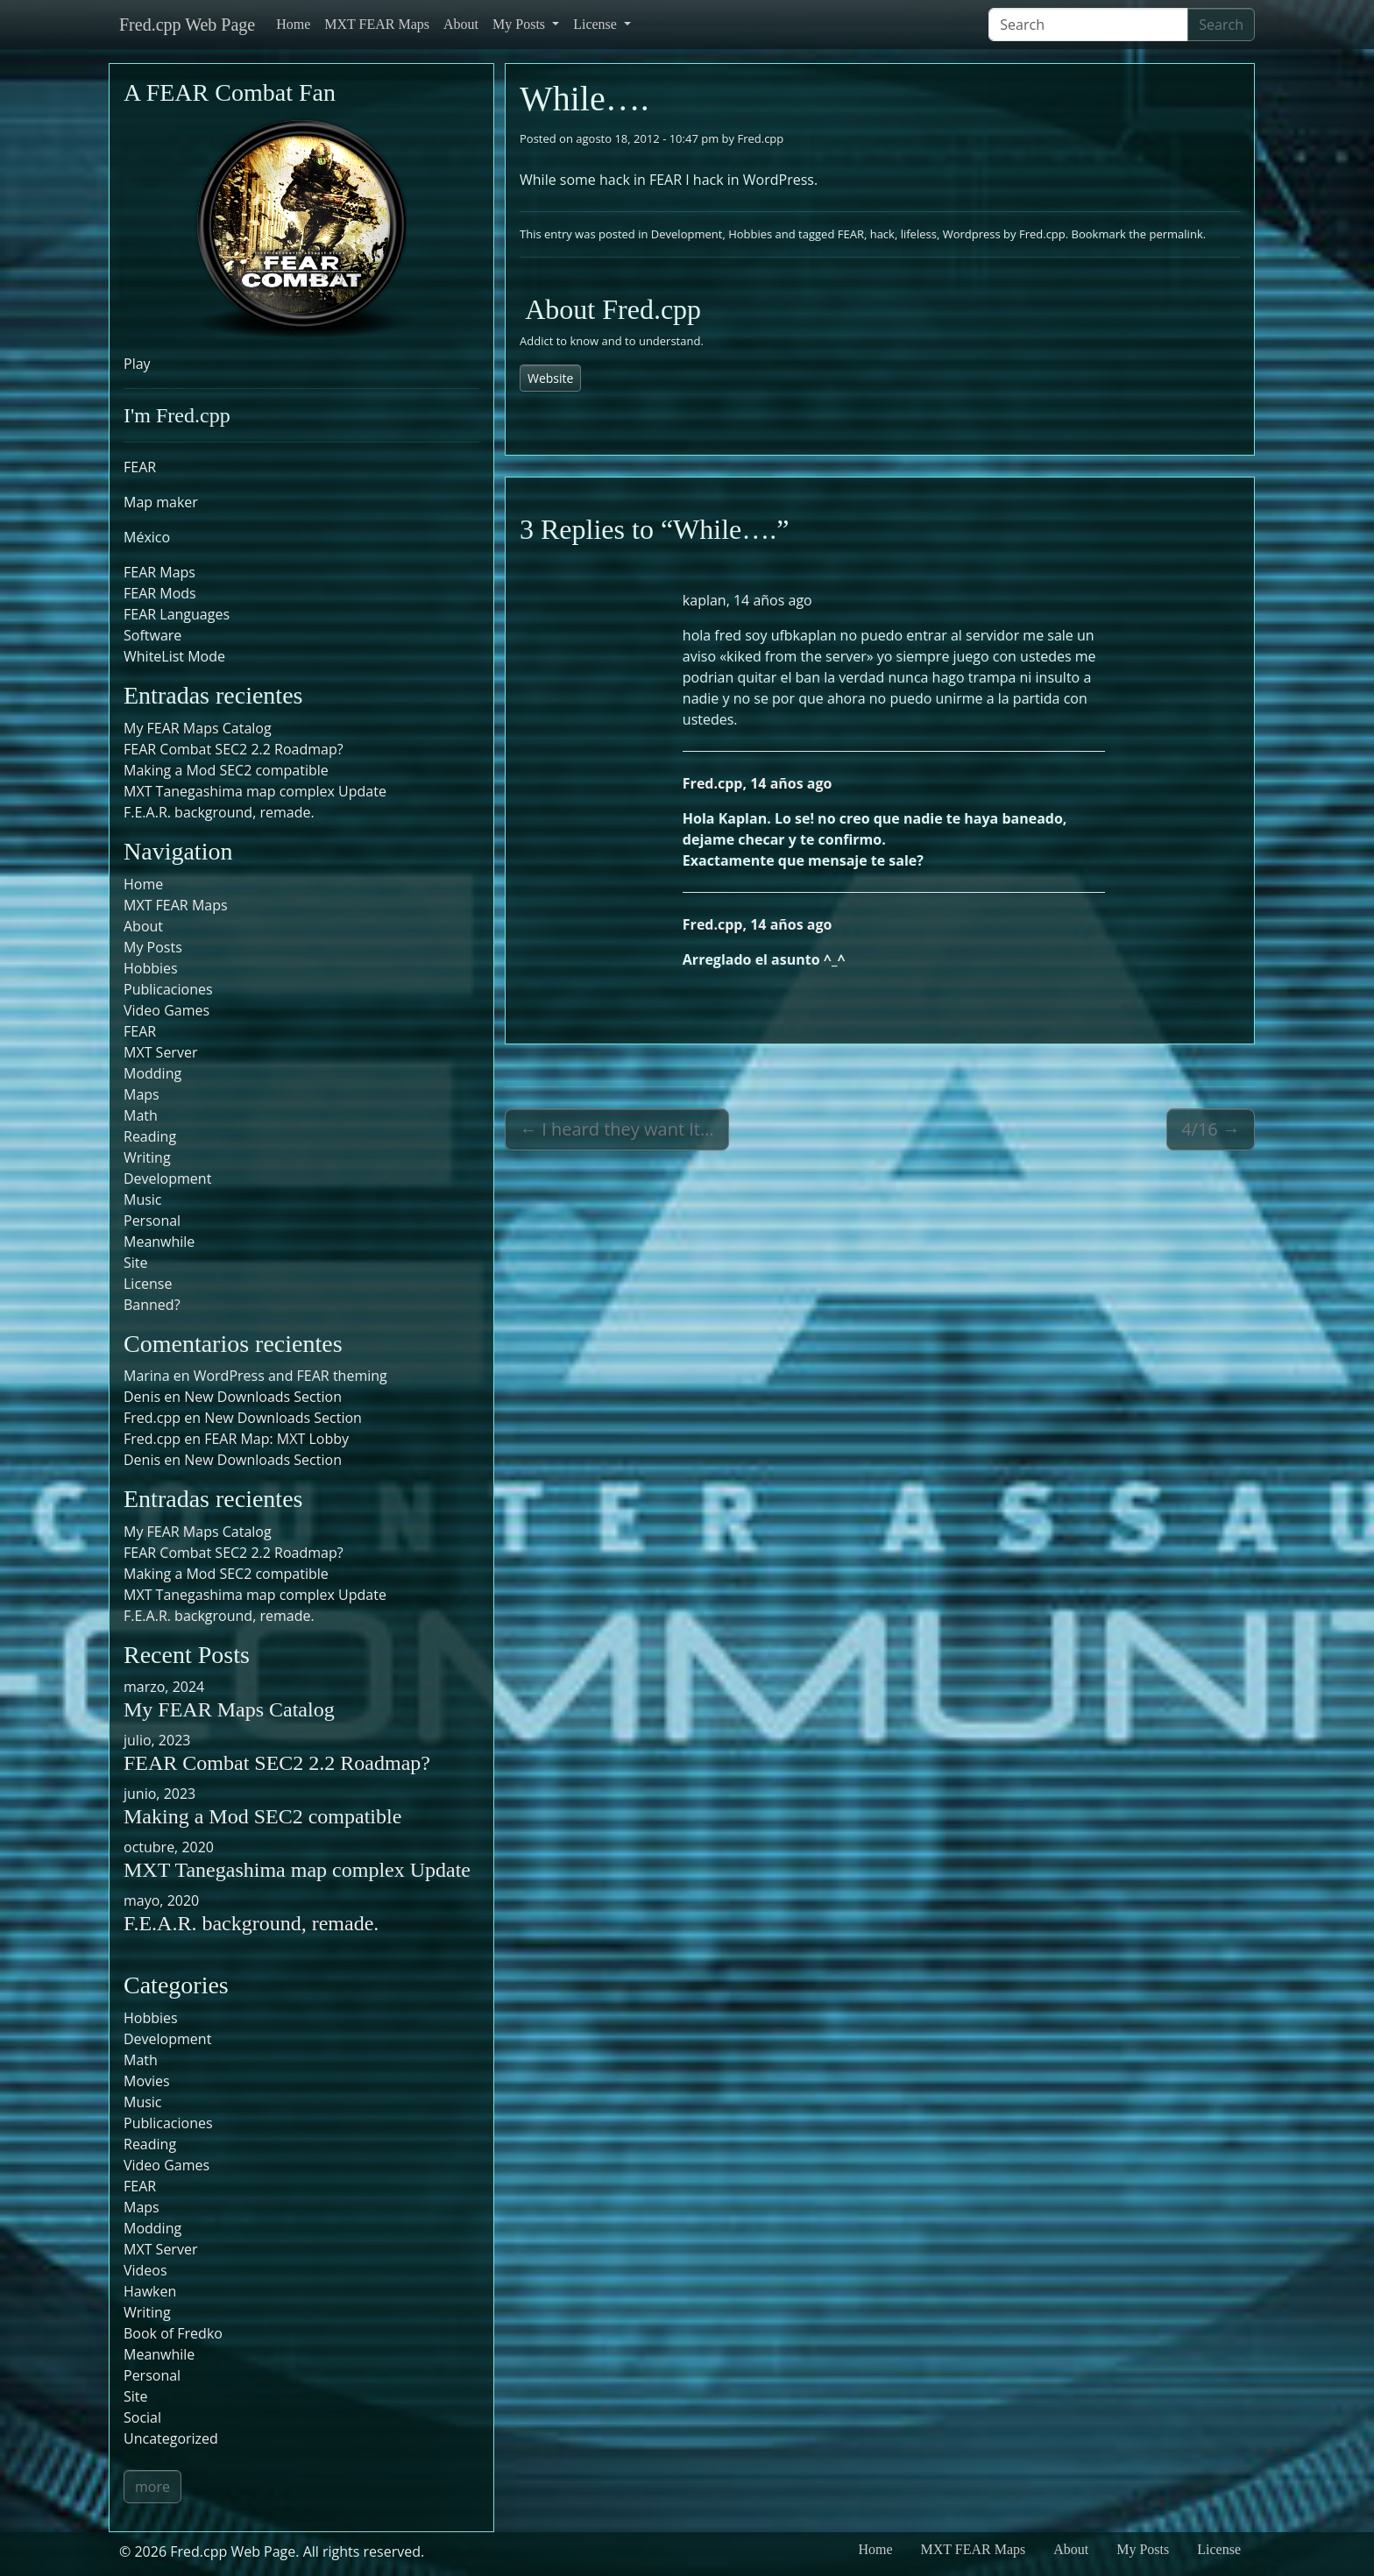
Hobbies (750, 234)
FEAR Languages (177, 614)
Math (141, 1115)
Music (143, 1199)
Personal (152, 1220)
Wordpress (972, 234)
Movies (147, 2081)
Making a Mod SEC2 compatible (226, 770)
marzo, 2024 (164, 1686)
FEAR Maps (159, 572)
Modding (152, 1073)
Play (137, 363)
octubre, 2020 (169, 1847)
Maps (141, 1094)
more (152, 2486)
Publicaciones (168, 989)
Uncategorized (171, 2438)
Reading (150, 1136)
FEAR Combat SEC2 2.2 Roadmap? (234, 749)
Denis (142, 1459)
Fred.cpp (760, 138)
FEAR (851, 234)
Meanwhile (159, 1241)
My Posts (520, 24)
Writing (147, 1157)
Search (1221, 24)
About (460, 24)
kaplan (704, 600)
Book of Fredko (173, 2333)
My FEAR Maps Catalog (198, 728)
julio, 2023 (157, 1740)
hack (882, 234)
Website (550, 378)
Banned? (152, 1304)
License (596, 24)
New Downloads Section (263, 1396)
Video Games (166, 1010)
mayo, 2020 (161, 1900)
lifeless (919, 234)
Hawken (150, 2291)
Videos (145, 2270)
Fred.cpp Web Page (187, 24)
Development (687, 234)
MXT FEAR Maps (376, 24)
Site (136, 1262)
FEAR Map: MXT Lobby (276, 1438)
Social (142, 2417)
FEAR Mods (160, 593)
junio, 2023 (159, 1793)
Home (293, 24)
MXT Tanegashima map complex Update (255, 791)
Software (152, 635)
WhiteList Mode (174, 656)
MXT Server (160, 1052)
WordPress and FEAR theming (290, 1375)
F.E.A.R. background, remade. (219, 812)
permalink (1176, 234)
